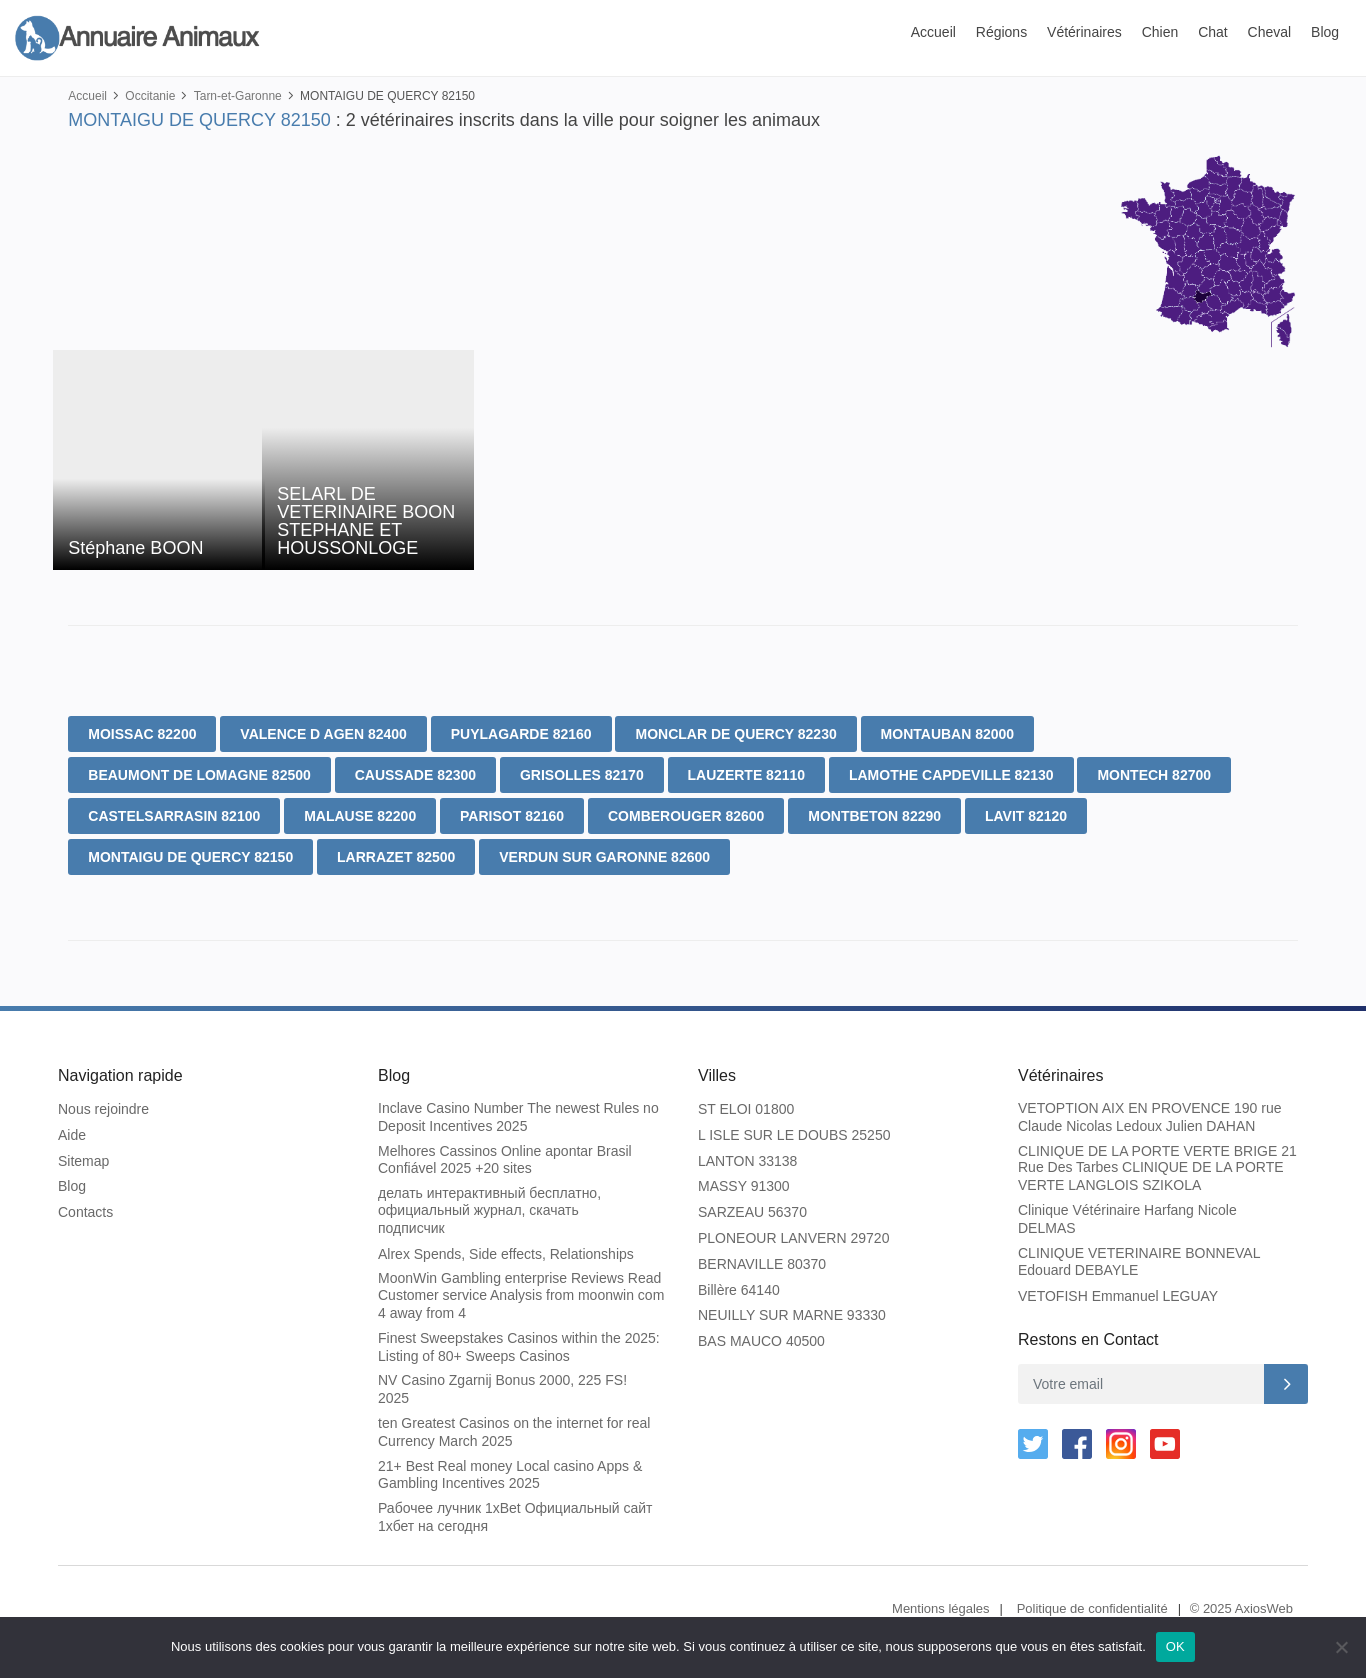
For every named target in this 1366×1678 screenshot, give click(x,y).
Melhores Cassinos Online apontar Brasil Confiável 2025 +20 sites (505, 1160)
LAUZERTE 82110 (746, 775)
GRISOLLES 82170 (582, 775)
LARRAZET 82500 (396, 857)
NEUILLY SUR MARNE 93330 (792, 1315)
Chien (1160, 32)
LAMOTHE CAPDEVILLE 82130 (951, 775)
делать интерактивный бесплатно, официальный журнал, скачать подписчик (489, 1210)
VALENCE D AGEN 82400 (323, 734)
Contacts (85, 1212)
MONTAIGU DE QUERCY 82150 (190, 857)
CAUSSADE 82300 (415, 775)
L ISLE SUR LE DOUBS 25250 (794, 1135)
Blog (1325, 32)
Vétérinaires (1084, 32)
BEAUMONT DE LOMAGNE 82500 (199, 775)
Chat (1213, 32)
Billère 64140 (739, 1290)
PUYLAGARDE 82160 (521, 734)
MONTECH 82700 (1154, 775)
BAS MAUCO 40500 (761, 1341)
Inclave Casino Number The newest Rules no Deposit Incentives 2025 (518, 1117)
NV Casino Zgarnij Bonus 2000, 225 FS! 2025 (502, 1389)
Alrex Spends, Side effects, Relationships (506, 1254)
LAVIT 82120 (1026, 816)
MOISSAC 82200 (142, 734)
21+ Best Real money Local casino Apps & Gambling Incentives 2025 (510, 1475)
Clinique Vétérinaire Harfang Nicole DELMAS (1127, 1219)
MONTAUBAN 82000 (948, 734)
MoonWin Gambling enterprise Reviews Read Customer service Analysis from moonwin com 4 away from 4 (521, 1295)
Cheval (1270, 32)
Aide (72, 1135)
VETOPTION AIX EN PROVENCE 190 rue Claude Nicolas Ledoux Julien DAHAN (1150, 1117)
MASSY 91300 (744, 1186)
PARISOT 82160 (512, 816)
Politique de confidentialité (1092, 1608)
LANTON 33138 (747, 1161)
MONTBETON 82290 (874, 816)
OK (1175, 1646)
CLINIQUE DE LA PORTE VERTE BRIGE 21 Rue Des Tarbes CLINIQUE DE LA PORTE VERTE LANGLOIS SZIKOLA (1157, 1168)
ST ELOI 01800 (746, 1109)
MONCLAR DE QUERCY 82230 (735, 734)
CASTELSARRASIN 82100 (174, 816)
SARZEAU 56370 (752, 1212)
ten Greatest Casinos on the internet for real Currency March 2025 (514, 1432)
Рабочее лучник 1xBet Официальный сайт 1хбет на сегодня (515, 1517)
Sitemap (83, 1161)
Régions (1001, 32)
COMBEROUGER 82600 (686, 816)
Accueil (933, 32)
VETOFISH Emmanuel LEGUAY (1118, 1296)
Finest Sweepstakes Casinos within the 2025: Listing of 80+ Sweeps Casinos (519, 1347)
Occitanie (150, 96)
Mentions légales (941, 1608)
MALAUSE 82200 (360, 816)
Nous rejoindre (103, 1109)
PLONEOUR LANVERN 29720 (793, 1238)
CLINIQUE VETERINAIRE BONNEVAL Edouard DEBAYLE (1139, 1262)
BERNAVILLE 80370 (762, 1264)
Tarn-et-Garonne (238, 96)
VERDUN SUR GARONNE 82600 (604, 857)
